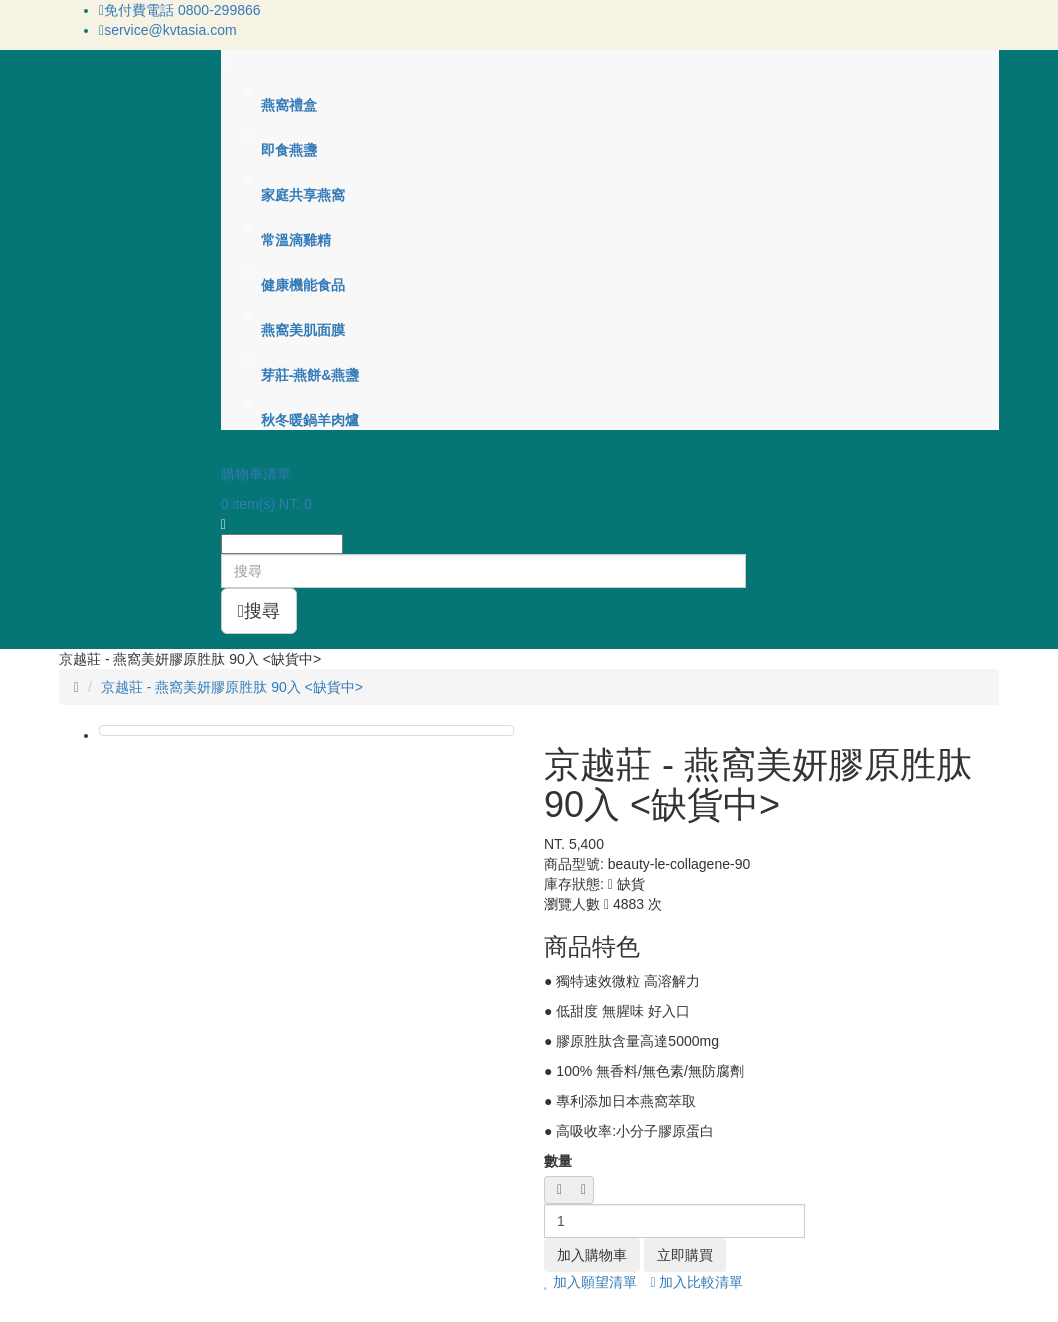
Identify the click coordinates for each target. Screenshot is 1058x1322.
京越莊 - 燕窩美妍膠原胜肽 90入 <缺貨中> (232, 687)
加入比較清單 (696, 1282)
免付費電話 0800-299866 (182, 10)
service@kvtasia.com (170, 30)
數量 (558, 1161)
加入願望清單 (590, 1282)
